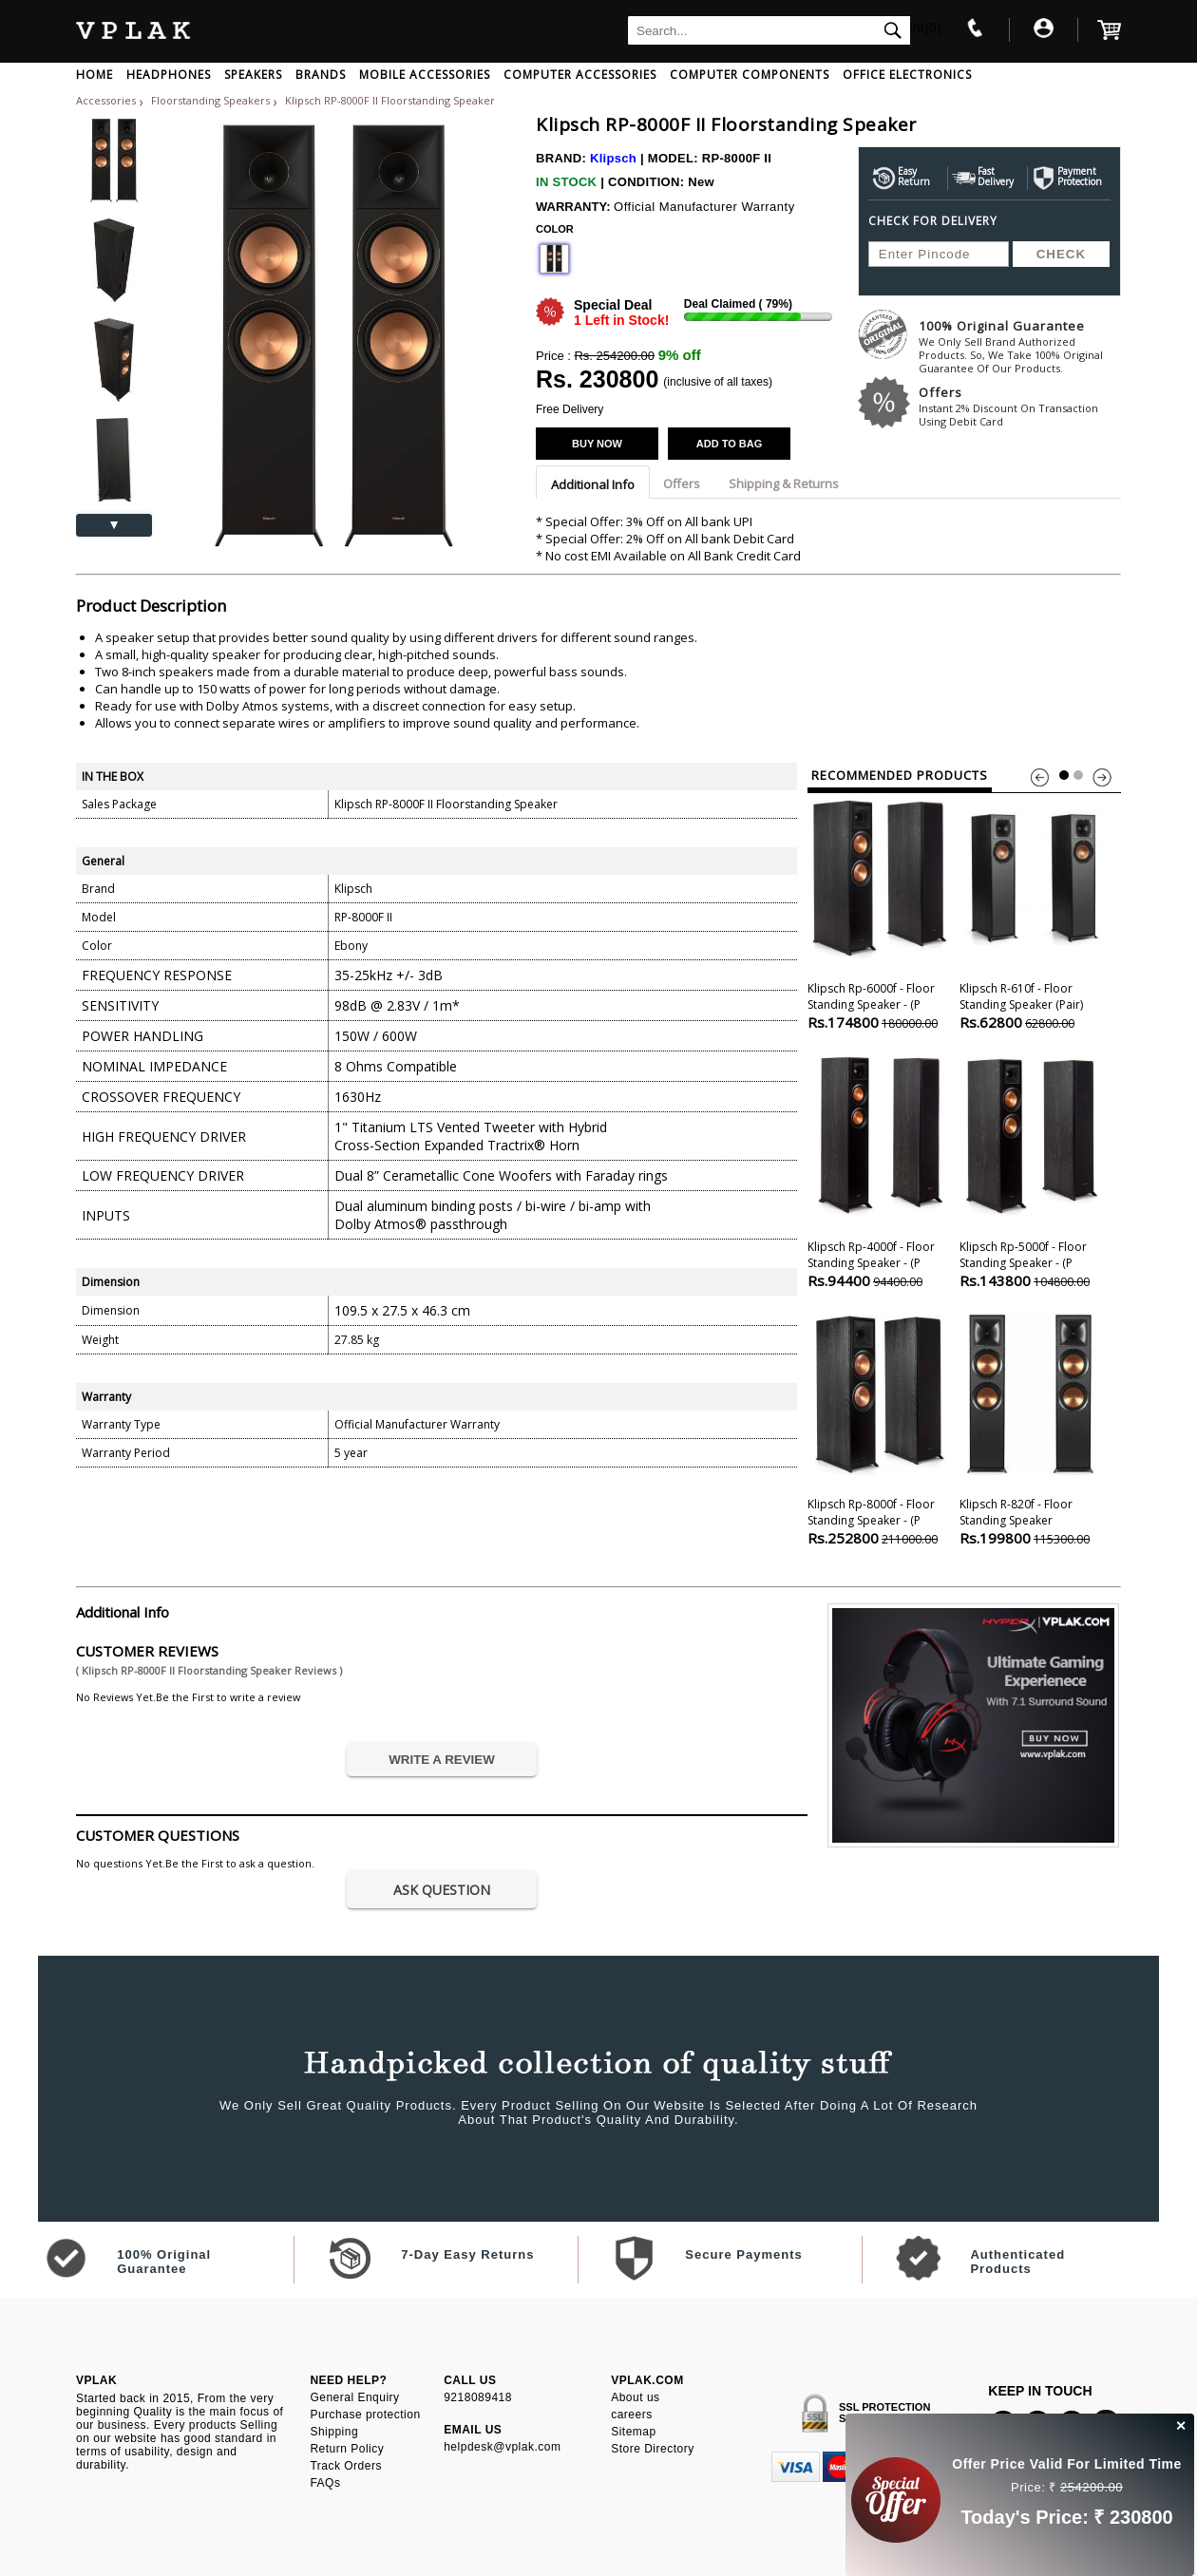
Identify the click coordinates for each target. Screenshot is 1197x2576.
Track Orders (346, 2465)
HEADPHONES (168, 74)
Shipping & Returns (784, 483)
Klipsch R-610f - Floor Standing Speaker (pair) (1032, 912)
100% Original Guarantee (1020, 346)
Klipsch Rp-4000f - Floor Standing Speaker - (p (880, 1170)
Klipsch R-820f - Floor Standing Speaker (1032, 1428)
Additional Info (593, 484)
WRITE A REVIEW (442, 1759)
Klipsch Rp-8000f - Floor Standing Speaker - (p (880, 1428)
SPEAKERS (253, 74)
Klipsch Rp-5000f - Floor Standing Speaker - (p (1032, 1170)
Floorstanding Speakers (212, 100)
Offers (1020, 406)
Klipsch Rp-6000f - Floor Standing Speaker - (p (880, 912)
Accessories (106, 100)
